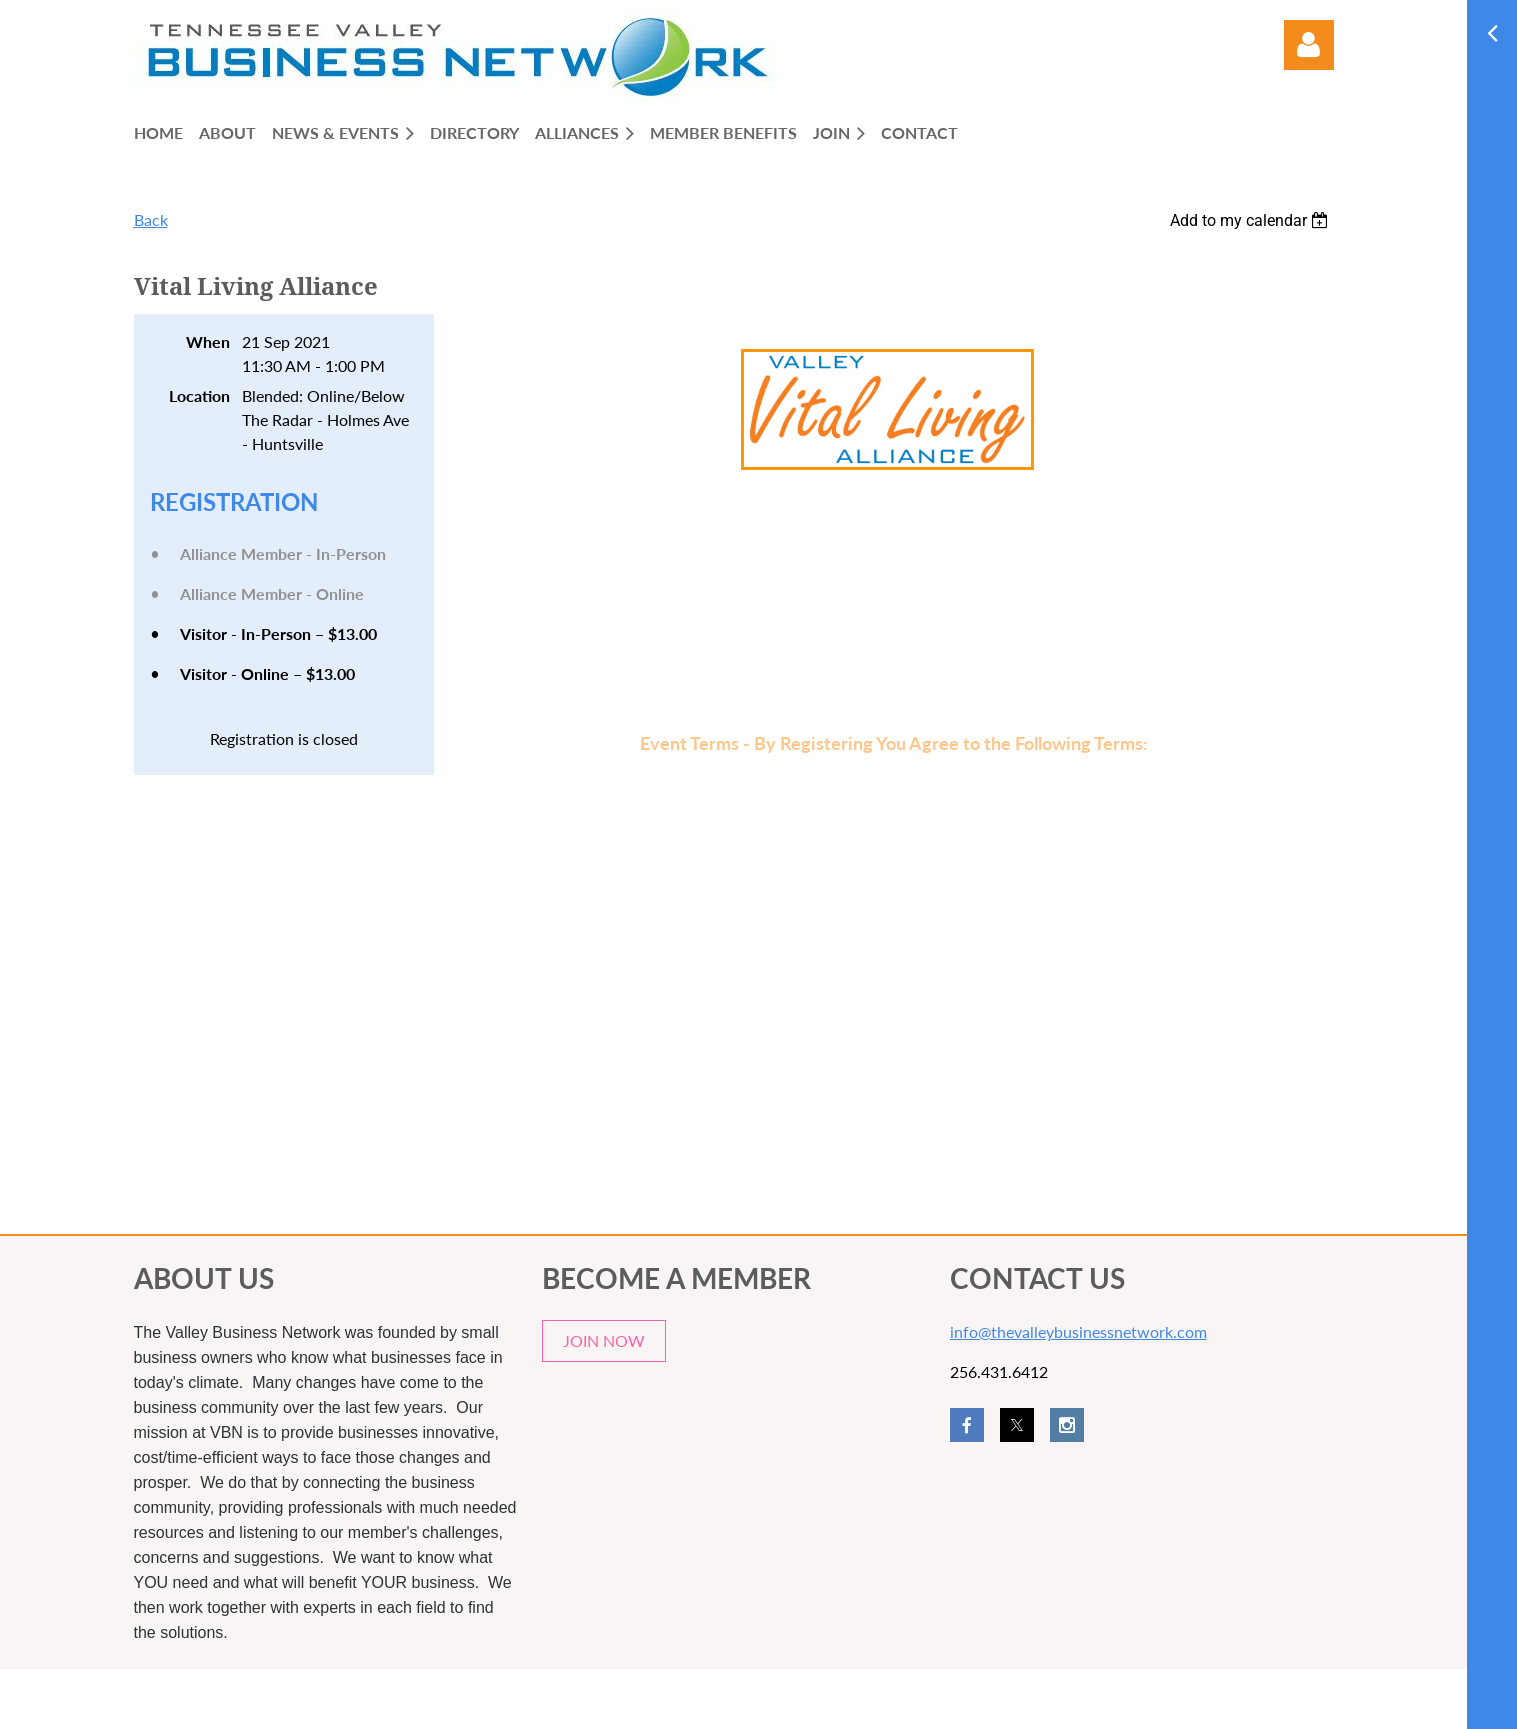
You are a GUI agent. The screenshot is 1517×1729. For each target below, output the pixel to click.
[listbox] (1252, 220)
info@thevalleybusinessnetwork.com (1078, 1331)
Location (199, 395)
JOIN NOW (604, 1340)
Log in (1309, 45)
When (208, 341)
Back (151, 219)
